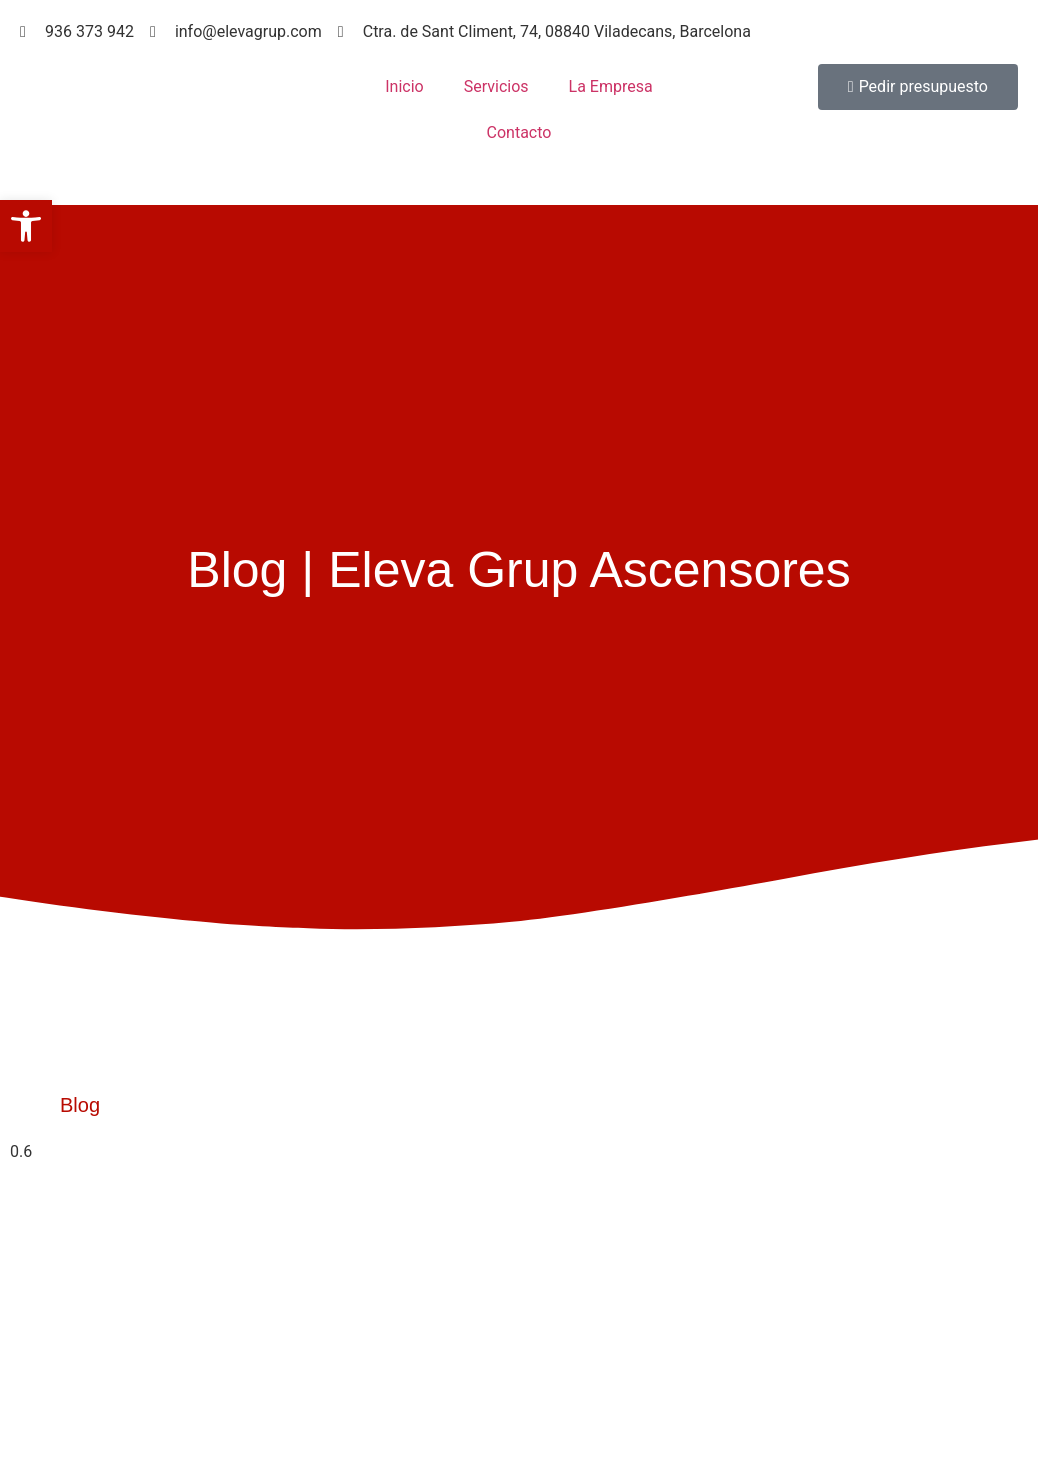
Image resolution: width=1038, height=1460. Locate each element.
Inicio (404, 86)
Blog (80, 1105)
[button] (26, 226)
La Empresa (611, 86)
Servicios (496, 86)
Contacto (519, 132)
